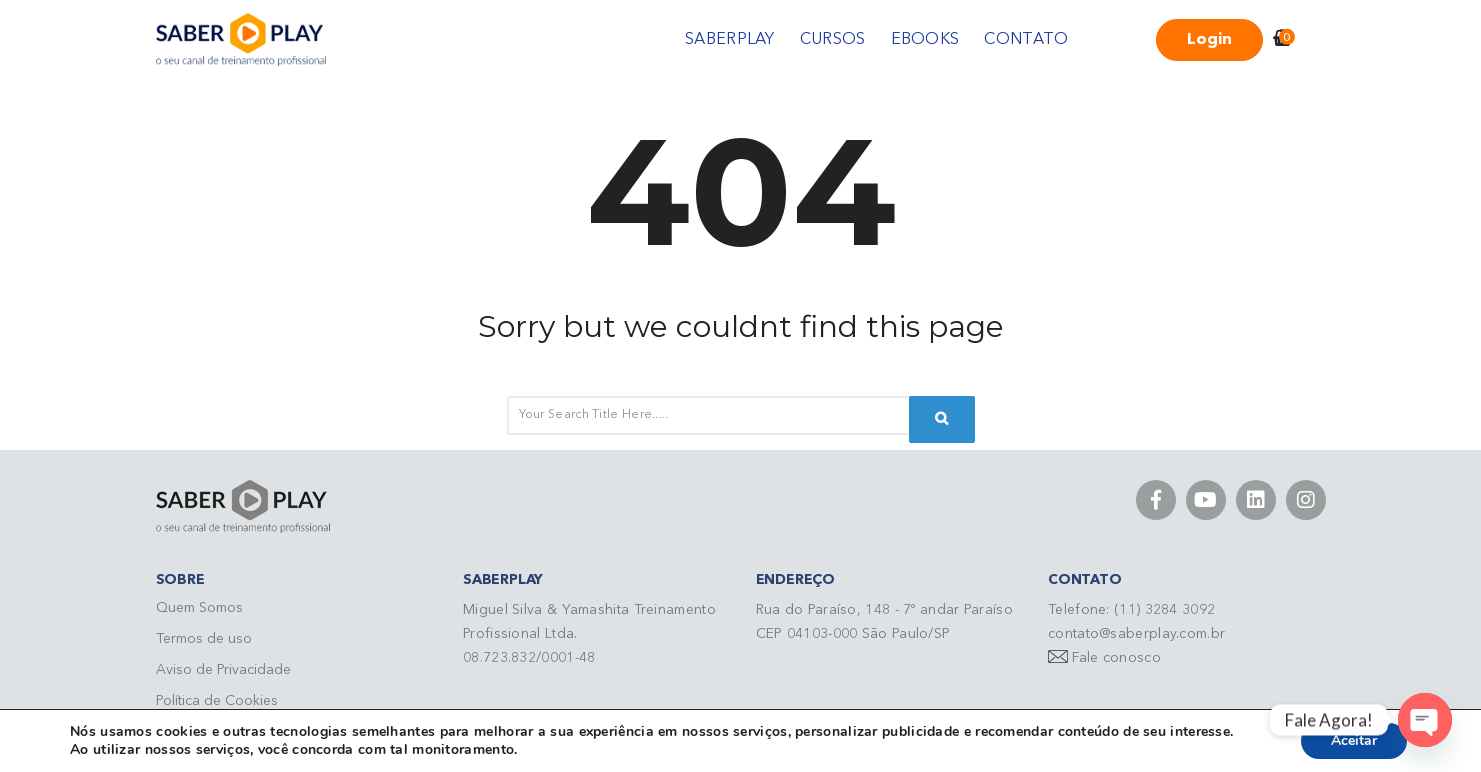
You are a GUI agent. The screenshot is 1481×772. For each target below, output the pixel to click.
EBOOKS (925, 40)
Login (1209, 40)
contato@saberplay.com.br (1136, 634)
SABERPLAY (730, 40)
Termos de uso (204, 639)
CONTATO (1026, 40)
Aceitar (1354, 740)
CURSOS (833, 40)
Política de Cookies (217, 701)
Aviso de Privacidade (223, 670)
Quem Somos (199, 608)
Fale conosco (1116, 658)
